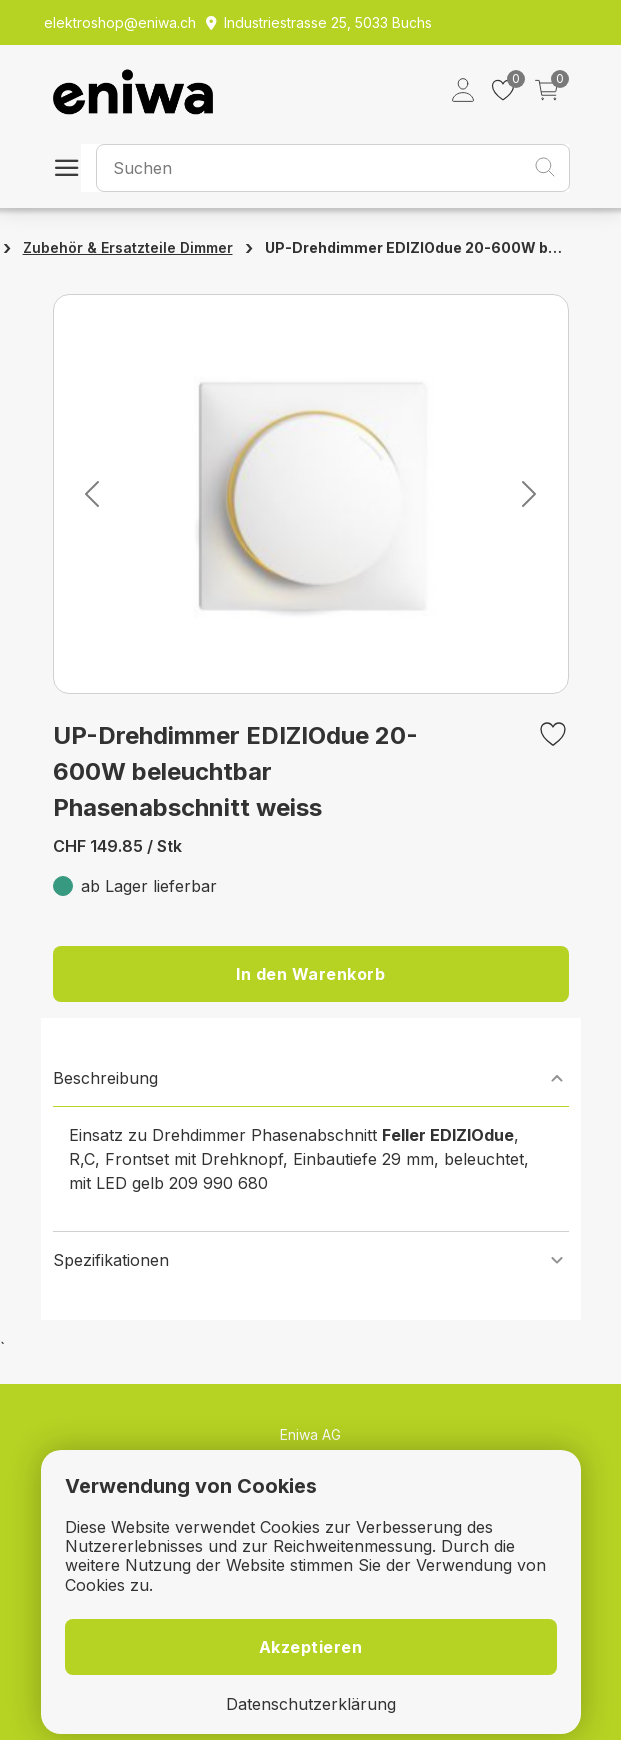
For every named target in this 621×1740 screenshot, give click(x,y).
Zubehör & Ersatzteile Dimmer (128, 247)
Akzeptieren (311, 1647)
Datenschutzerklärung (311, 1704)
